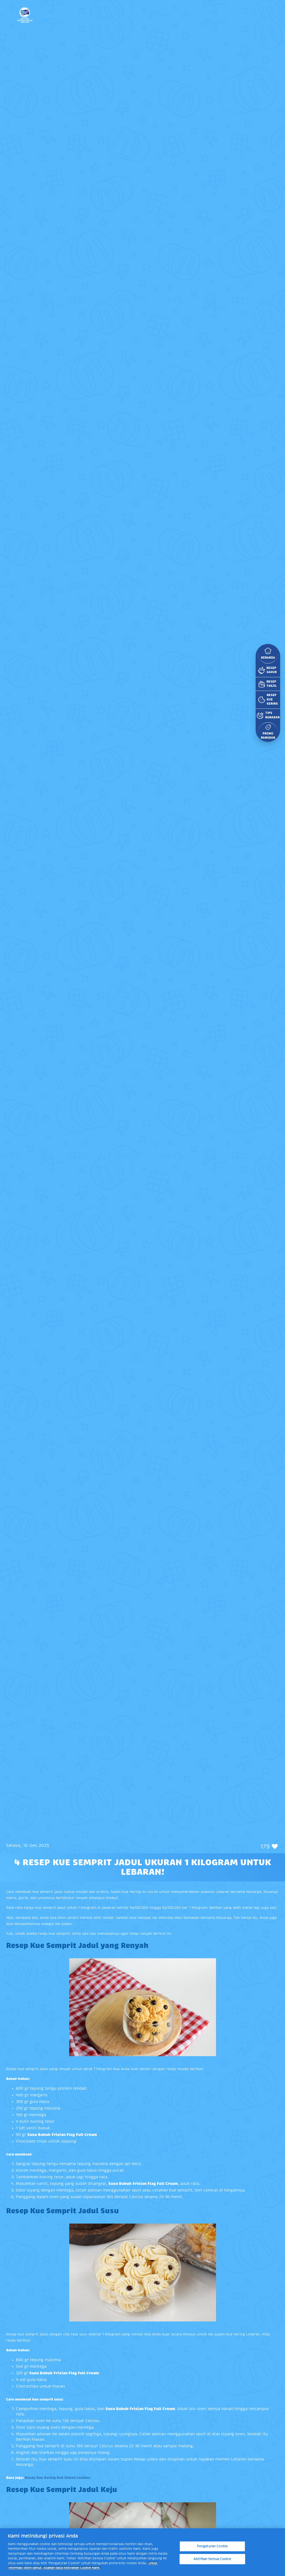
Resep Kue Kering (268, 699)
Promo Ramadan (268, 731)
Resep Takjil (267, 684)
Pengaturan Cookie (212, 2546)
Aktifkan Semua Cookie (212, 2559)
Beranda (268, 653)
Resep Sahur (267, 670)
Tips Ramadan (267, 715)
